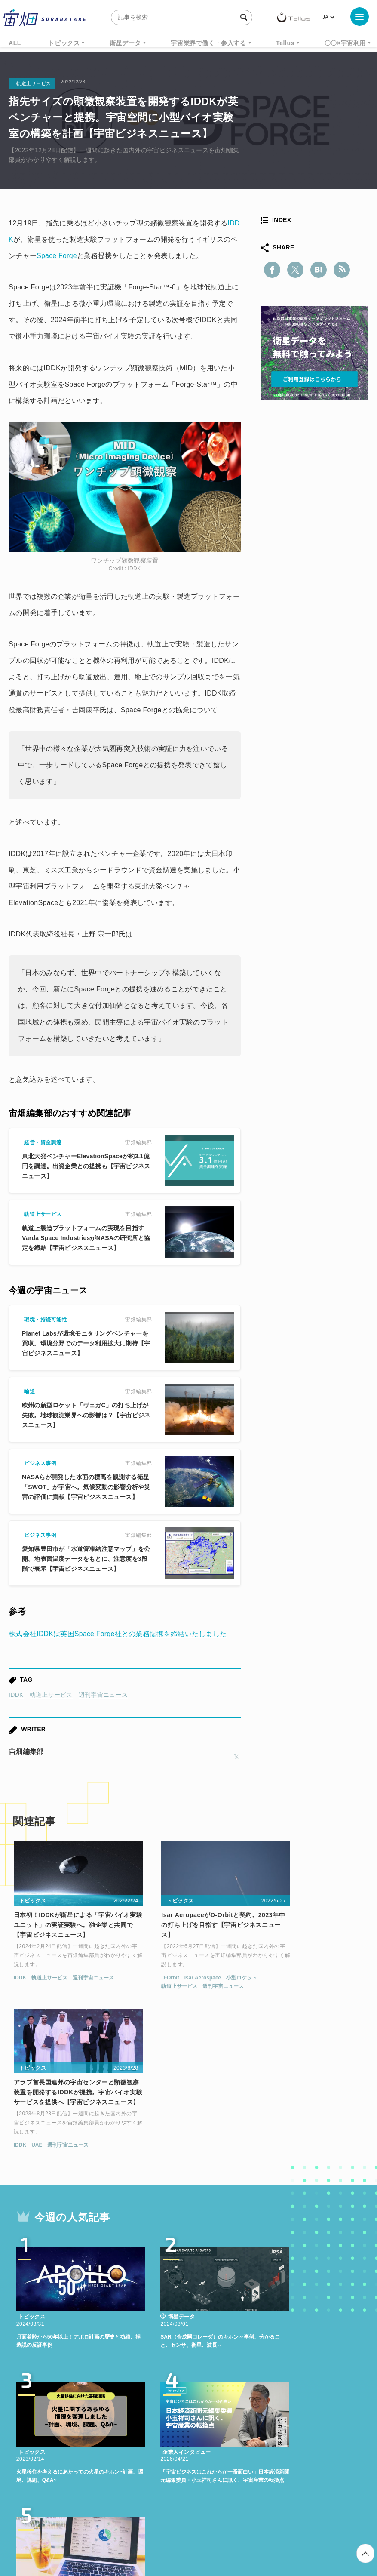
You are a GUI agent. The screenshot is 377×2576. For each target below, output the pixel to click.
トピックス (64, 43)
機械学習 (128, 2433)
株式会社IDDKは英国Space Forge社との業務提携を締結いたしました (118, 1633)
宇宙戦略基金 (328, 2433)
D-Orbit (141, 1968)
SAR (187, 2433)
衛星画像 (42, 2433)
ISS (160, 2433)
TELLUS (111, 2417)
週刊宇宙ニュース (103, 1694)
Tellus (285, 43)
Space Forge (57, 255)
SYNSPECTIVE (231, 2433)
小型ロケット (212, 1968)
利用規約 (117, 2531)
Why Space (201, 2417)
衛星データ (125, 43)
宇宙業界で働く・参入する (208, 43)
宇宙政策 (139, 2449)
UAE (277, 1978)
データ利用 (85, 2433)
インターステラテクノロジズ (208, 2449)
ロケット (281, 2433)
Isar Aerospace (173, 1968)
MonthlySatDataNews (265, 2417)
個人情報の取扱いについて (163, 2531)
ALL (15, 43)
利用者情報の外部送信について (234, 2531)
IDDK (16, 1694)
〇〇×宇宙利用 (345, 43)
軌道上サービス (51, 1694)
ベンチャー (329, 2417)
